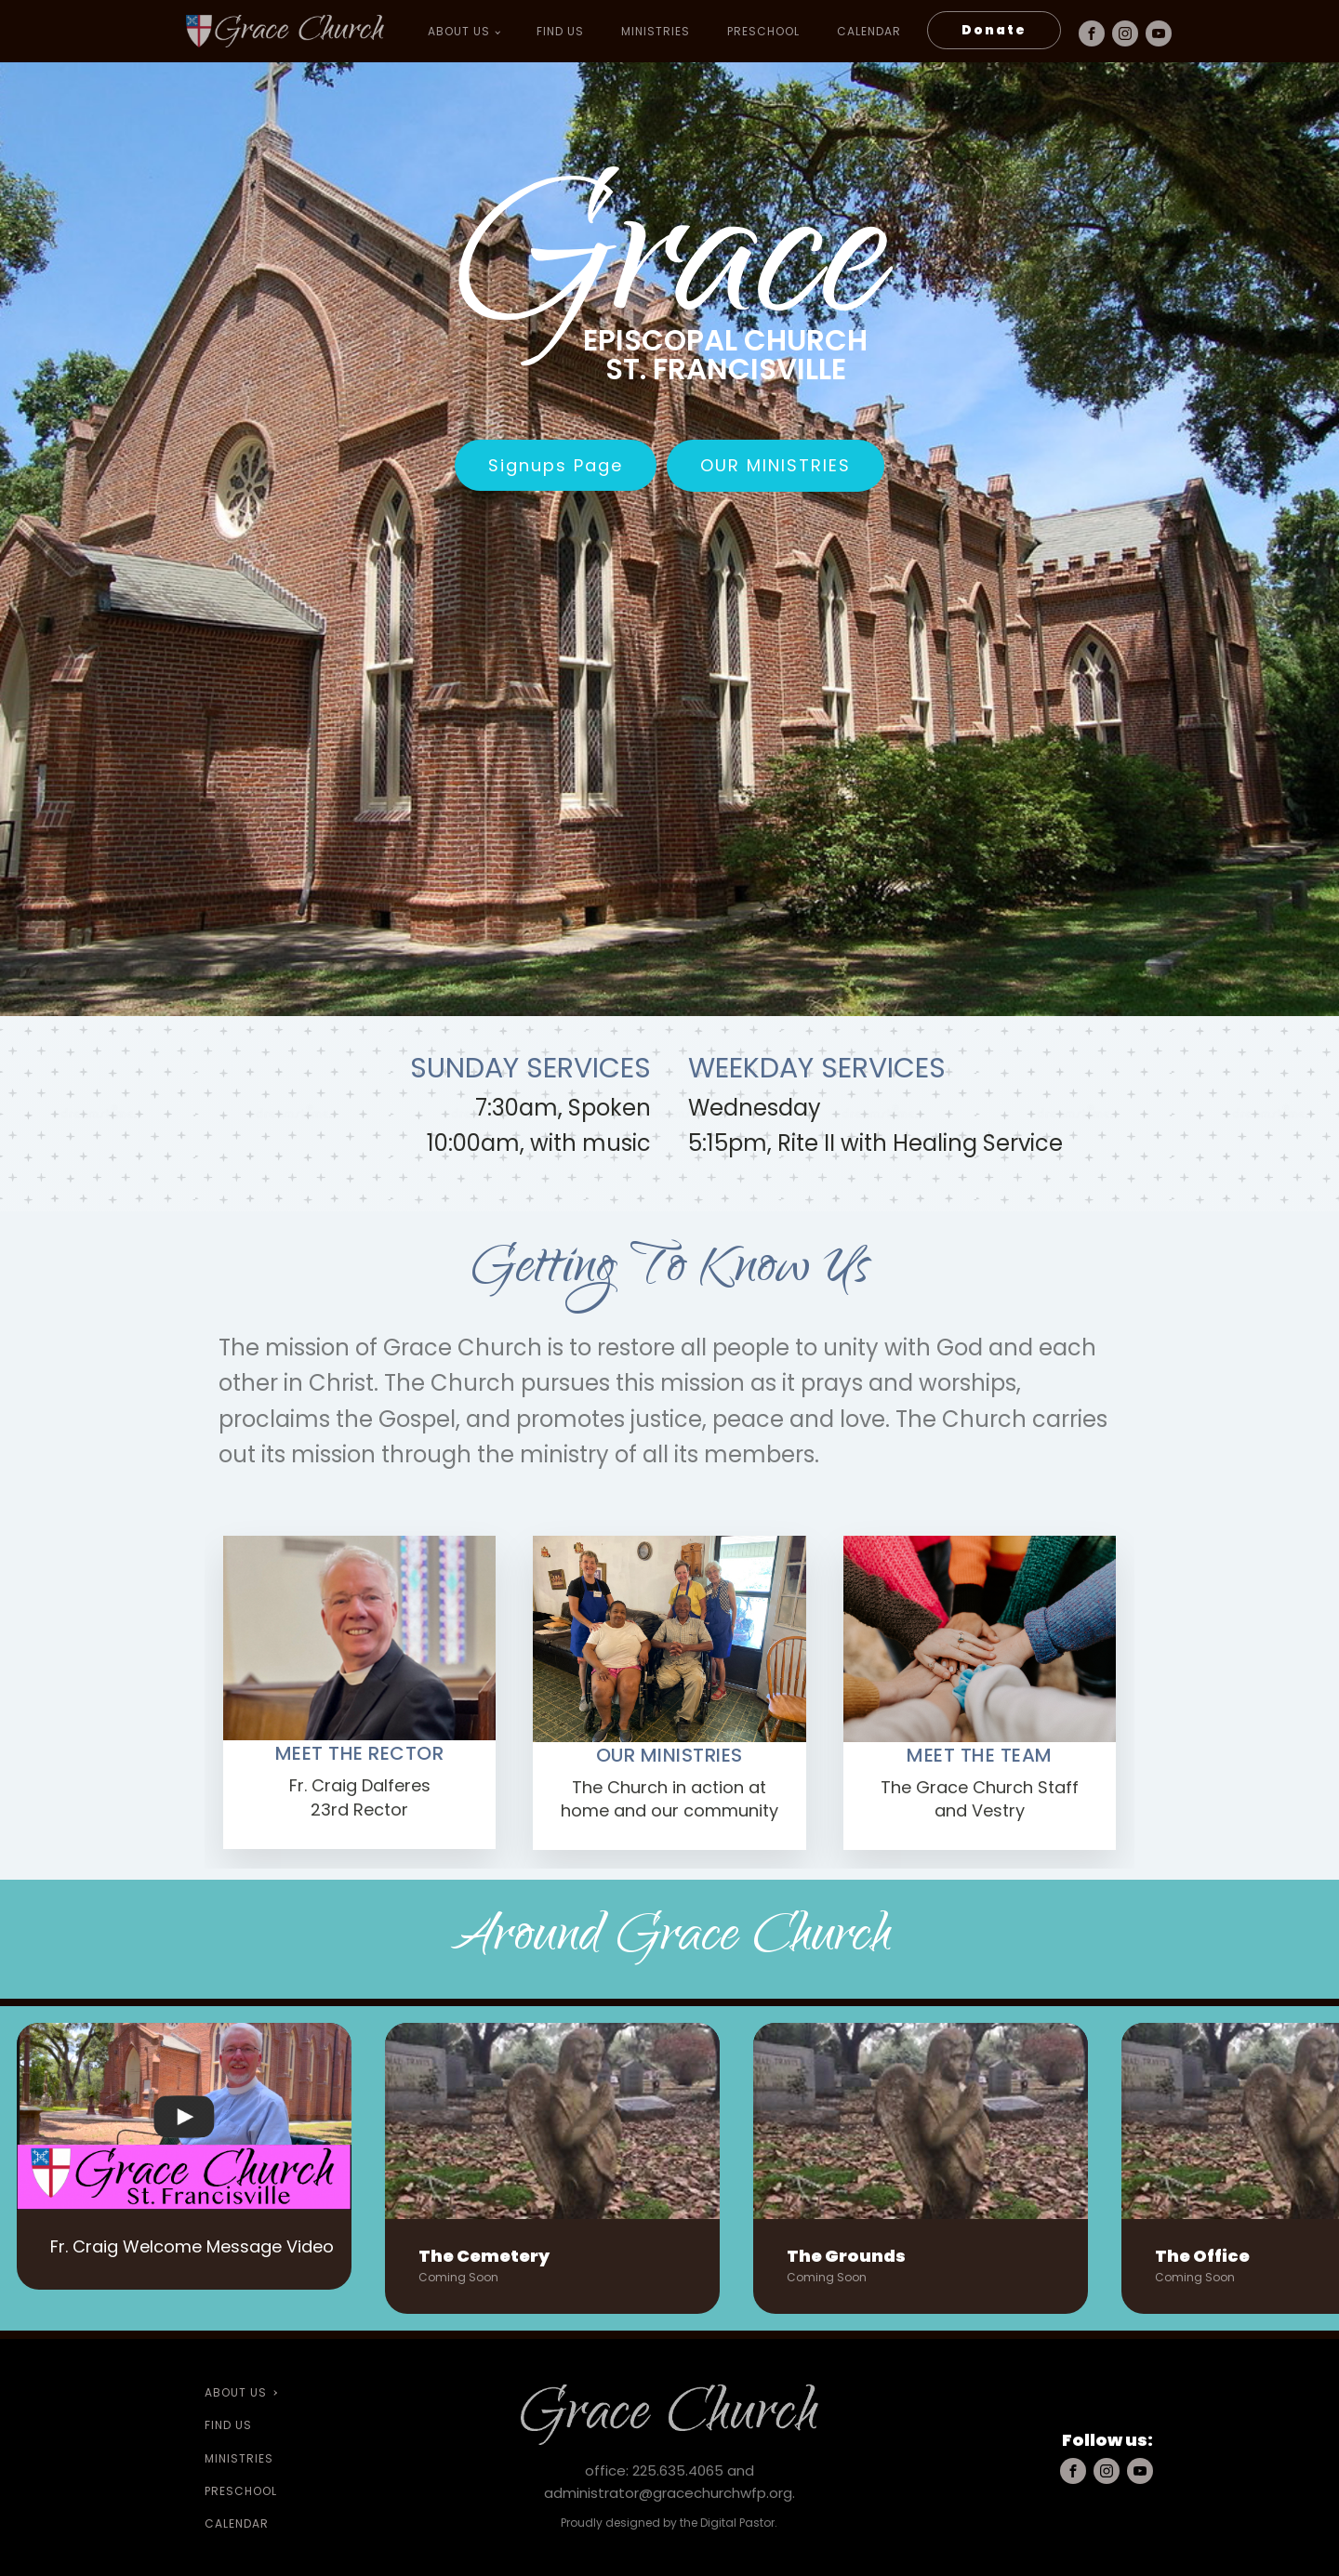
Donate (992, 29)
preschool (761, 31)
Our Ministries (776, 465)
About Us (457, 31)
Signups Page (555, 465)
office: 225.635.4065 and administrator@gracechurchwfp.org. (669, 2481)
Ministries (653, 31)
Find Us (558, 31)
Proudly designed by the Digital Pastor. (669, 2522)
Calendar (867, 31)
